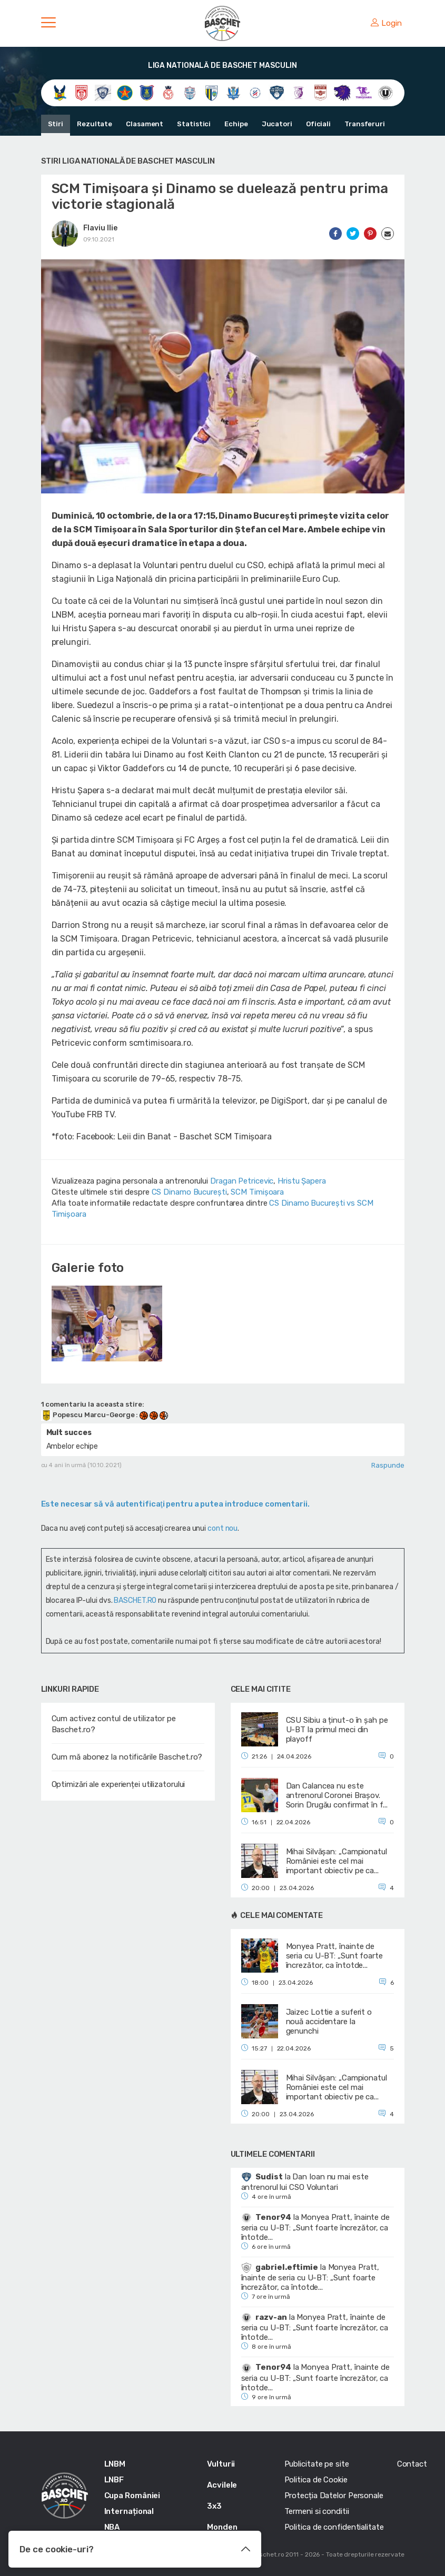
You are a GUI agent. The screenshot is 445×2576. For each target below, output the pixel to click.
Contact (412, 2464)
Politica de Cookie (316, 2479)
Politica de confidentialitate (334, 2527)
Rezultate (94, 124)
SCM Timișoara (257, 1192)
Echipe (236, 124)
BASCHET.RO (135, 1600)
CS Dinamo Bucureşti (189, 1192)
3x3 (214, 2506)
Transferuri (364, 124)
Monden (222, 2527)
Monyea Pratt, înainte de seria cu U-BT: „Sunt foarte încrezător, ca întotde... (315, 2227)
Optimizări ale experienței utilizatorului (118, 1784)
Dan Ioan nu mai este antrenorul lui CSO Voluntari (305, 2182)
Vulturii (221, 2464)
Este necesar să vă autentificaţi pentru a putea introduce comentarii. (175, 1504)
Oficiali (318, 124)
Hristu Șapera (302, 1181)
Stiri (56, 124)
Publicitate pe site (316, 2464)
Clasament (144, 124)
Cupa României (132, 2495)
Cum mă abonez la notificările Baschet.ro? (127, 1757)
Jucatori (277, 124)
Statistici (194, 124)
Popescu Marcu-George (88, 1415)
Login (386, 23)
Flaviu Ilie (100, 228)
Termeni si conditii (316, 2511)
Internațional (129, 2511)
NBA (112, 2527)
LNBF (114, 2479)
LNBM (115, 2464)
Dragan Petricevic (241, 1181)
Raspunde (387, 1465)
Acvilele (222, 2485)
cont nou (222, 1528)
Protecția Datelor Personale (333, 2495)
